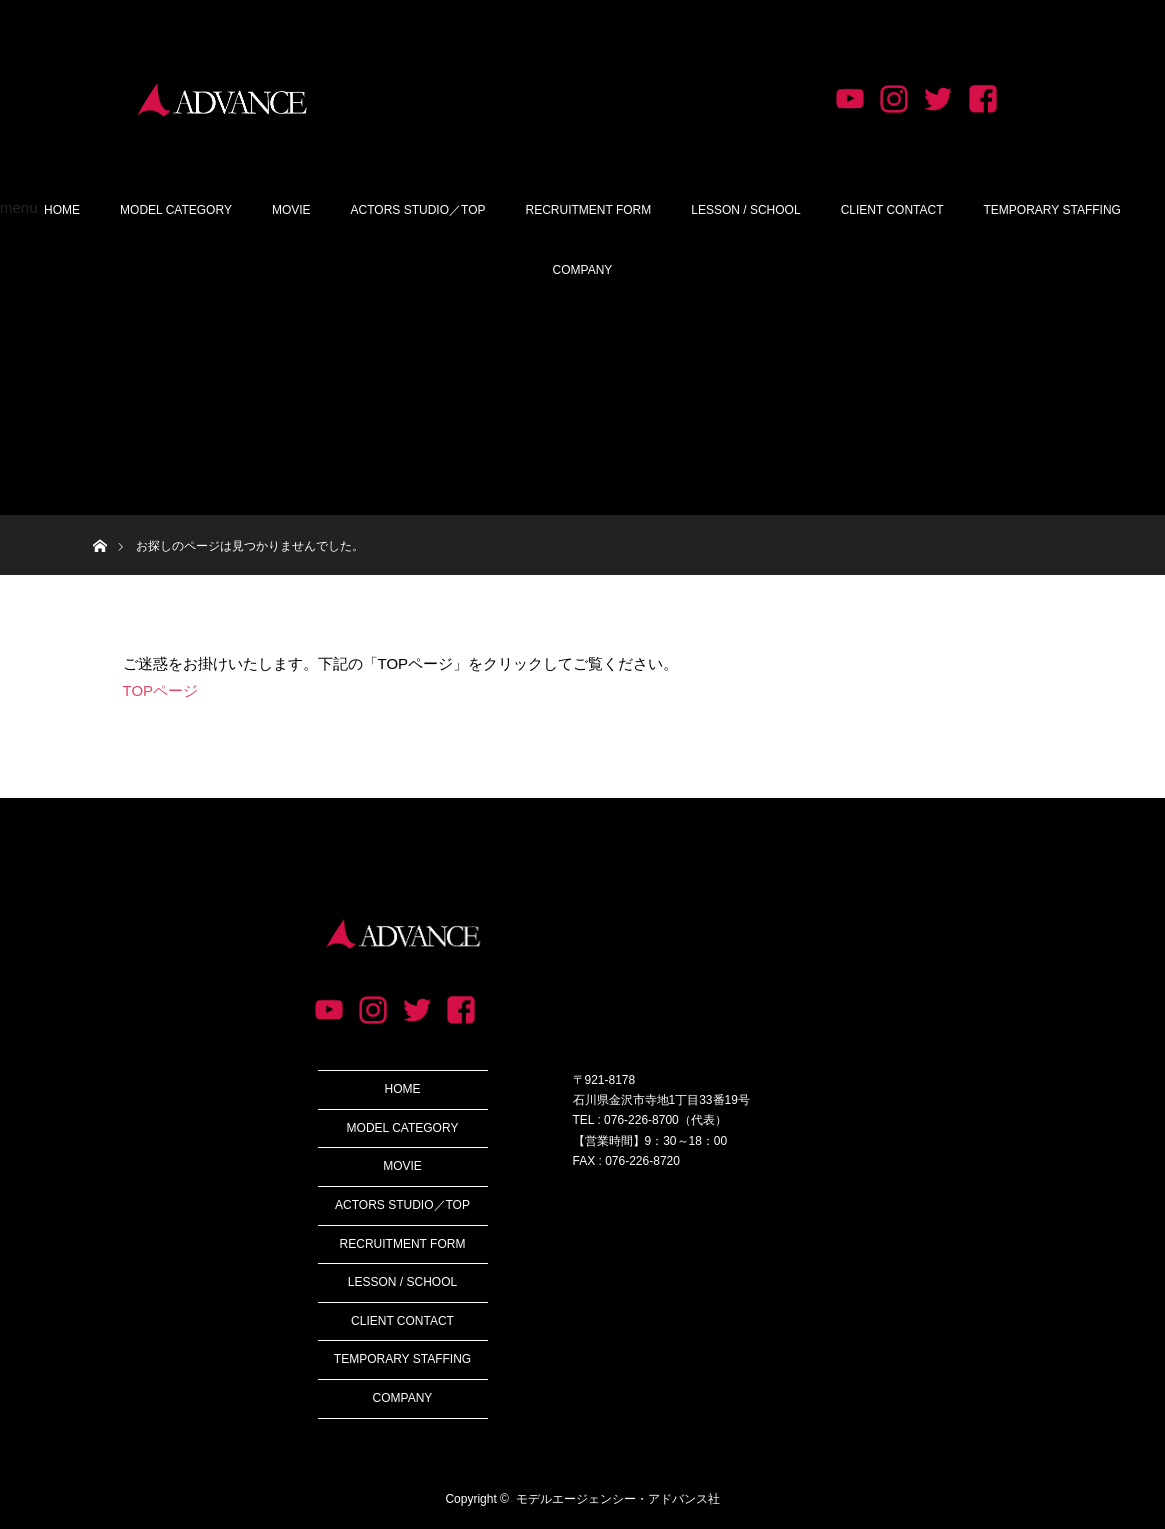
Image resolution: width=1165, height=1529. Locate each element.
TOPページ (161, 690)
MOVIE (291, 210)
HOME (62, 210)
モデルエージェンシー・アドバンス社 (618, 1499)
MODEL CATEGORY (176, 210)
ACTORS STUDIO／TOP (418, 210)
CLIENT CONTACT (892, 210)
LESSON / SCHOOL (745, 210)
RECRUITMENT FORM (588, 210)
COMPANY (583, 270)
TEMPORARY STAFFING (1052, 210)
